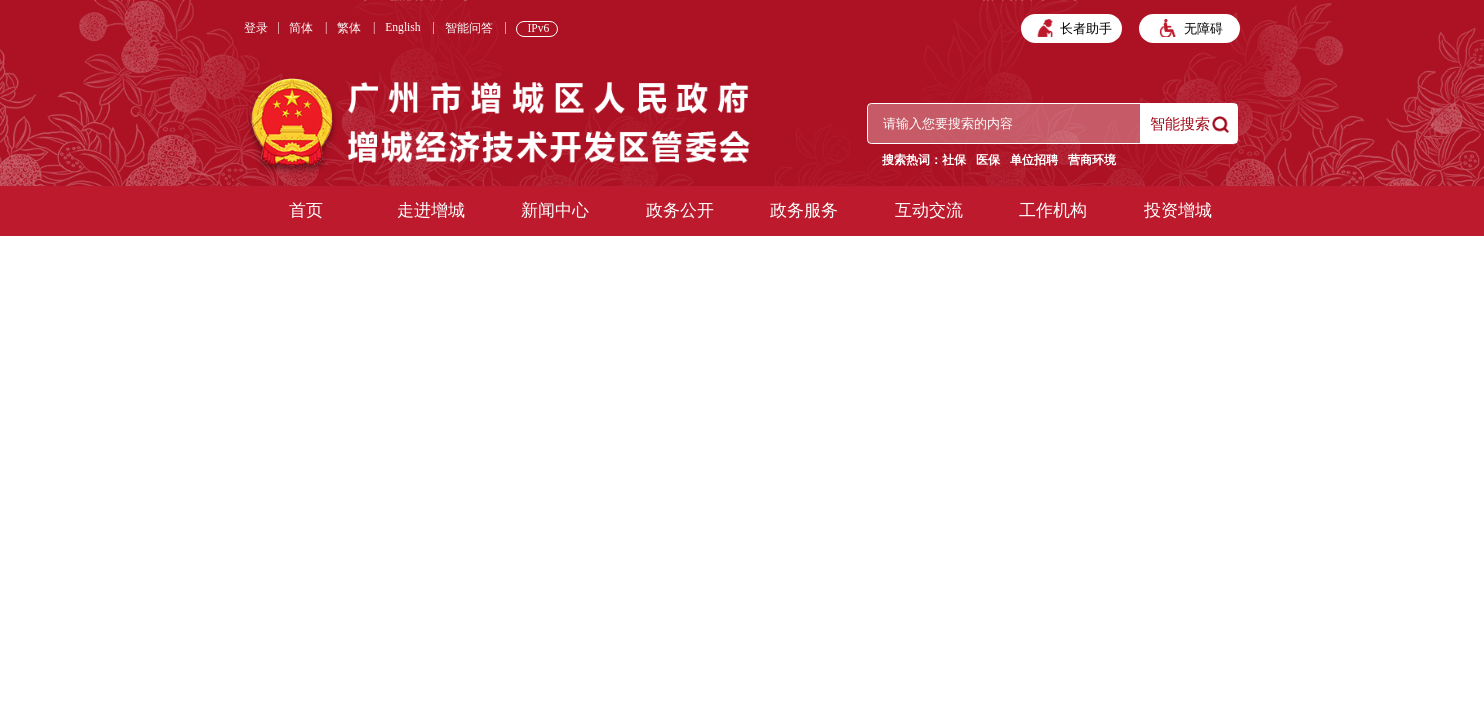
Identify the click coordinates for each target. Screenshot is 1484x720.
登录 (256, 28)
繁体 (349, 28)
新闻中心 (555, 210)
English (402, 27)
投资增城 (1178, 210)
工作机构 (1053, 210)
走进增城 (431, 210)
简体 (301, 28)
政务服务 (804, 210)
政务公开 (680, 210)
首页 (306, 210)
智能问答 (469, 28)
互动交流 (929, 210)
